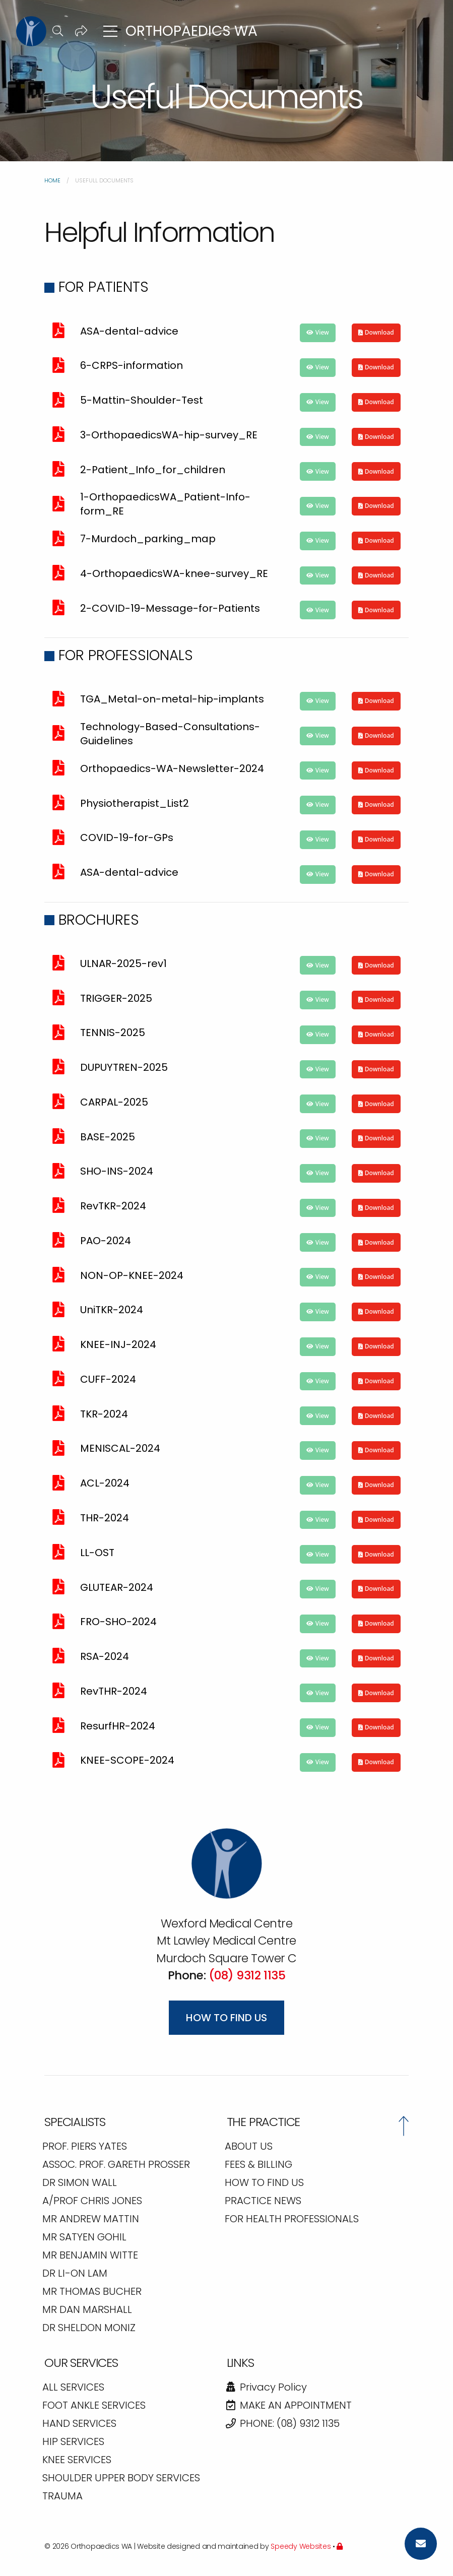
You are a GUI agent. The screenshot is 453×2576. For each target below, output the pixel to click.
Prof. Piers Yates (84, 2147)
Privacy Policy (266, 2388)
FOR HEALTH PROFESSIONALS (292, 2220)
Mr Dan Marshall (87, 2310)
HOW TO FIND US (264, 2183)
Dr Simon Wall (79, 2183)
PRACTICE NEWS (263, 2202)
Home (52, 180)
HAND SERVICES (79, 2424)
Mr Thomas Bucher (92, 2292)
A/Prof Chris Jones (92, 2202)
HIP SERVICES (73, 2442)
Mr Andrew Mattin (90, 2220)
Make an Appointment (288, 2406)
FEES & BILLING (258, 2165)
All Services (73, 2388)
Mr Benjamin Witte (90, 2256)
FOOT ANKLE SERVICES (94, 2406)
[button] (57, 31)
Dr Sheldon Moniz (89, 2329)
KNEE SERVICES (76, 2461)
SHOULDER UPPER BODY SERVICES (121, 2479)
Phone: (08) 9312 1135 (282, 2424)
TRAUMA (62, 2497)
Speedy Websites (301, 2546)
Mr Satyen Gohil (84, 2238)
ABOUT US (249, 2147)
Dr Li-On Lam (74, 2274)
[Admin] (340, 2546)
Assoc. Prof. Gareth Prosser (116, 2165)
